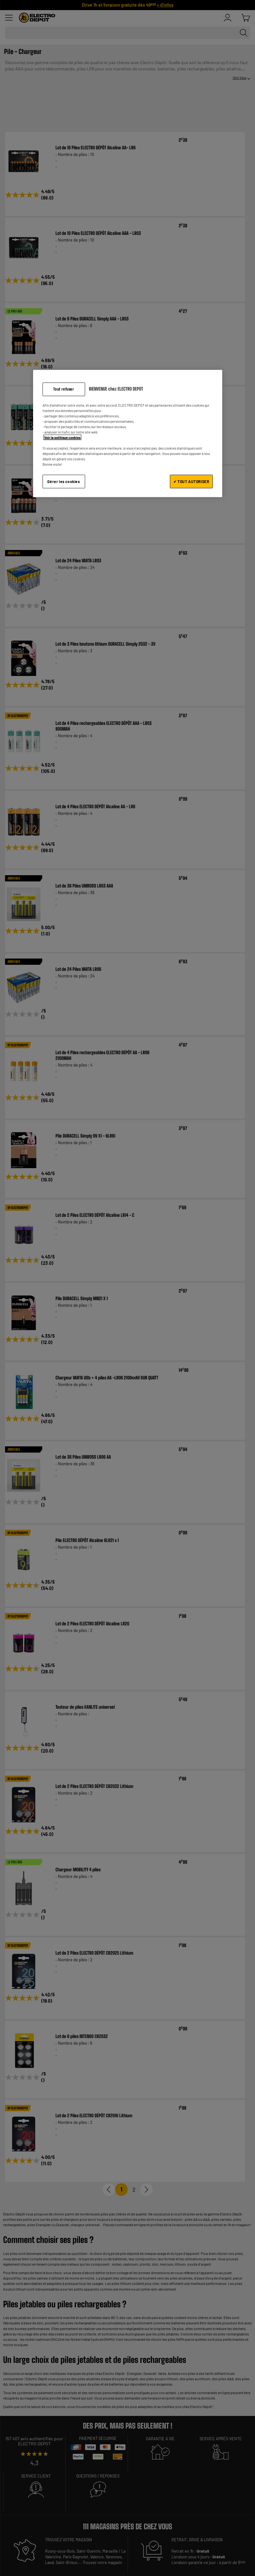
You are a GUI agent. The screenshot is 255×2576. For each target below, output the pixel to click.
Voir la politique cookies (62, 437)
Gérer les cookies (63, 481)
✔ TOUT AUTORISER (191, 481)
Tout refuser (63, 388)
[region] (127, 433)
